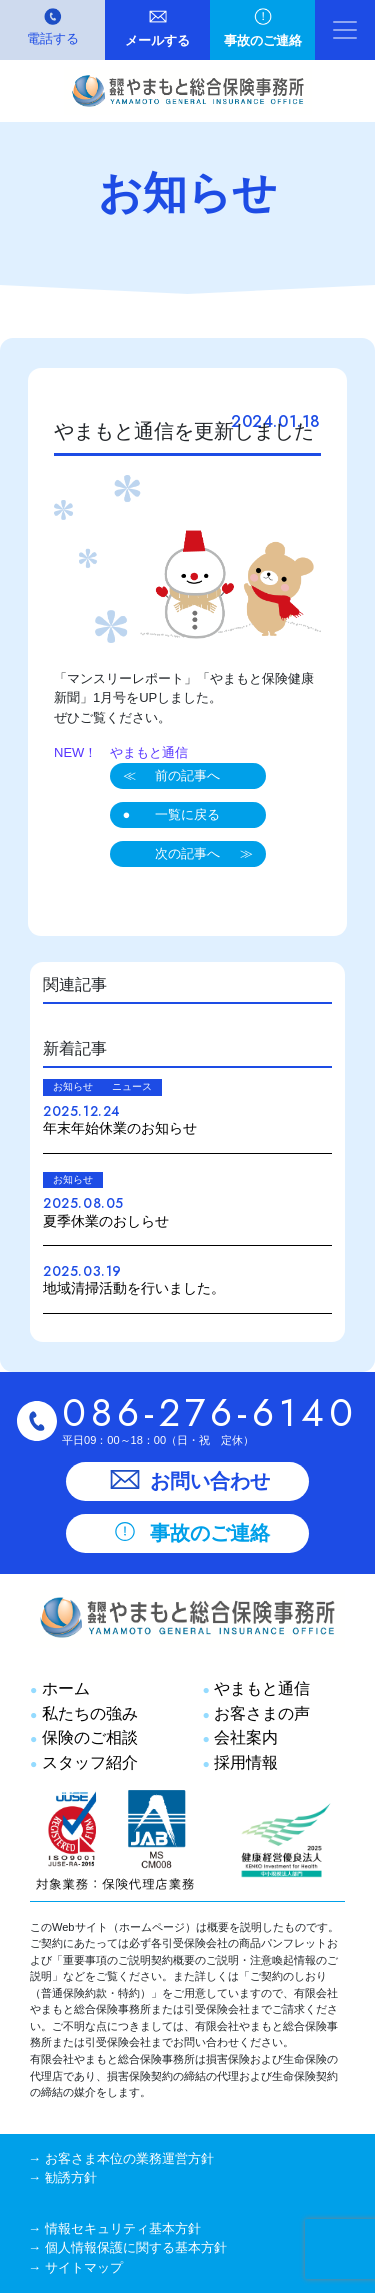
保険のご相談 (87, 1737)
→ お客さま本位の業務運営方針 (121, 2158)
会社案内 (244, 1737)
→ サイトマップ (75, 2267)
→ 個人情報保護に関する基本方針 (127, 2247)
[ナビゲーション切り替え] (345, 30)
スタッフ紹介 (87, 1762)
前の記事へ (187, 775)
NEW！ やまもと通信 (121, 752)
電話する (53, 38)
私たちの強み (87, 1713)
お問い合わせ (187, 1481)
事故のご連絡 (263, 40)
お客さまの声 (260, 1713)
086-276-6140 (210, 1412)
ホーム (63, 1688)
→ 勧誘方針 (62, 2177)
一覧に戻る (187, 814)
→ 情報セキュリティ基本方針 (114, 2228)
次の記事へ (187, 853)
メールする (157, 40)
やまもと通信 (260, 1688)
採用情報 (244, 1762)
